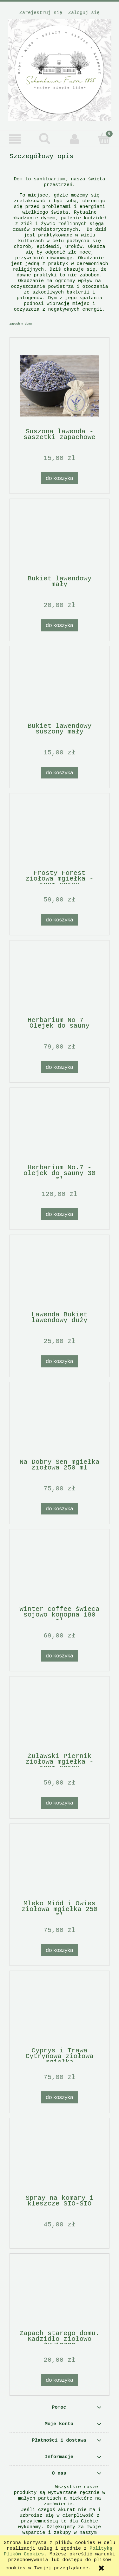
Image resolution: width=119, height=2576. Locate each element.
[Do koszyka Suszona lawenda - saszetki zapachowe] (59, 478)
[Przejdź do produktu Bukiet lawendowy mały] (59, 540)
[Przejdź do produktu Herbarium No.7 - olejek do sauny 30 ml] (59, 1128)
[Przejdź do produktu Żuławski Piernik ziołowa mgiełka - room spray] (59, 1717)
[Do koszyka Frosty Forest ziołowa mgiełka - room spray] (59, 920)
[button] (15, 139)
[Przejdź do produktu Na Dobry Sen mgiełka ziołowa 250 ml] (59, 1423)
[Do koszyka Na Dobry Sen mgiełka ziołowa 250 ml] (59, 1508)
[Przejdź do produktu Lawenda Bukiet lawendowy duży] (59, 1276)
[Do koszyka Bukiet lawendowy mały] (59, 625)
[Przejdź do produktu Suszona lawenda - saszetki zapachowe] (59, 385)
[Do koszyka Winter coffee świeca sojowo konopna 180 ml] (59, 1656)
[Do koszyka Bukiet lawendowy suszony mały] (59, 772)
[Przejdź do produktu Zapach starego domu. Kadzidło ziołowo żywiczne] (59, 2294)
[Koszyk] (104, 139)
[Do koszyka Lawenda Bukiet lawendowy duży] (59, 1361)
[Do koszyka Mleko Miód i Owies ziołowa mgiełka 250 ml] (59, 1950)
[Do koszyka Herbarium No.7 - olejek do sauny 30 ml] (59, 1214)
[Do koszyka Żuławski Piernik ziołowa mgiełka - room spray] (59, 1803)
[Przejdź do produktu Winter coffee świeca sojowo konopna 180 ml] (59, 1570)
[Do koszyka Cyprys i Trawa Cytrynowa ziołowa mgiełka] (59, 2097)
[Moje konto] (74, 139)
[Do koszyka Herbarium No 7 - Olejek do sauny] (59, 1067)
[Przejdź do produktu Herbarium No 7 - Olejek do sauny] (59, 981)
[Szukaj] (45, 139)
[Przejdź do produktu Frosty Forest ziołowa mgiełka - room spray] (59, 834)
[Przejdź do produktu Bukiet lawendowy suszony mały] (59, 687)
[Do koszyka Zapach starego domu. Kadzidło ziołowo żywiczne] (59, 2380)
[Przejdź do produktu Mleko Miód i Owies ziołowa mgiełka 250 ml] (59, 1864)
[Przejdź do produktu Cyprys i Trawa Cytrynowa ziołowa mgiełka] (59, 2012)
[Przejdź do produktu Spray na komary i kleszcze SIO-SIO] (59, 2159)
